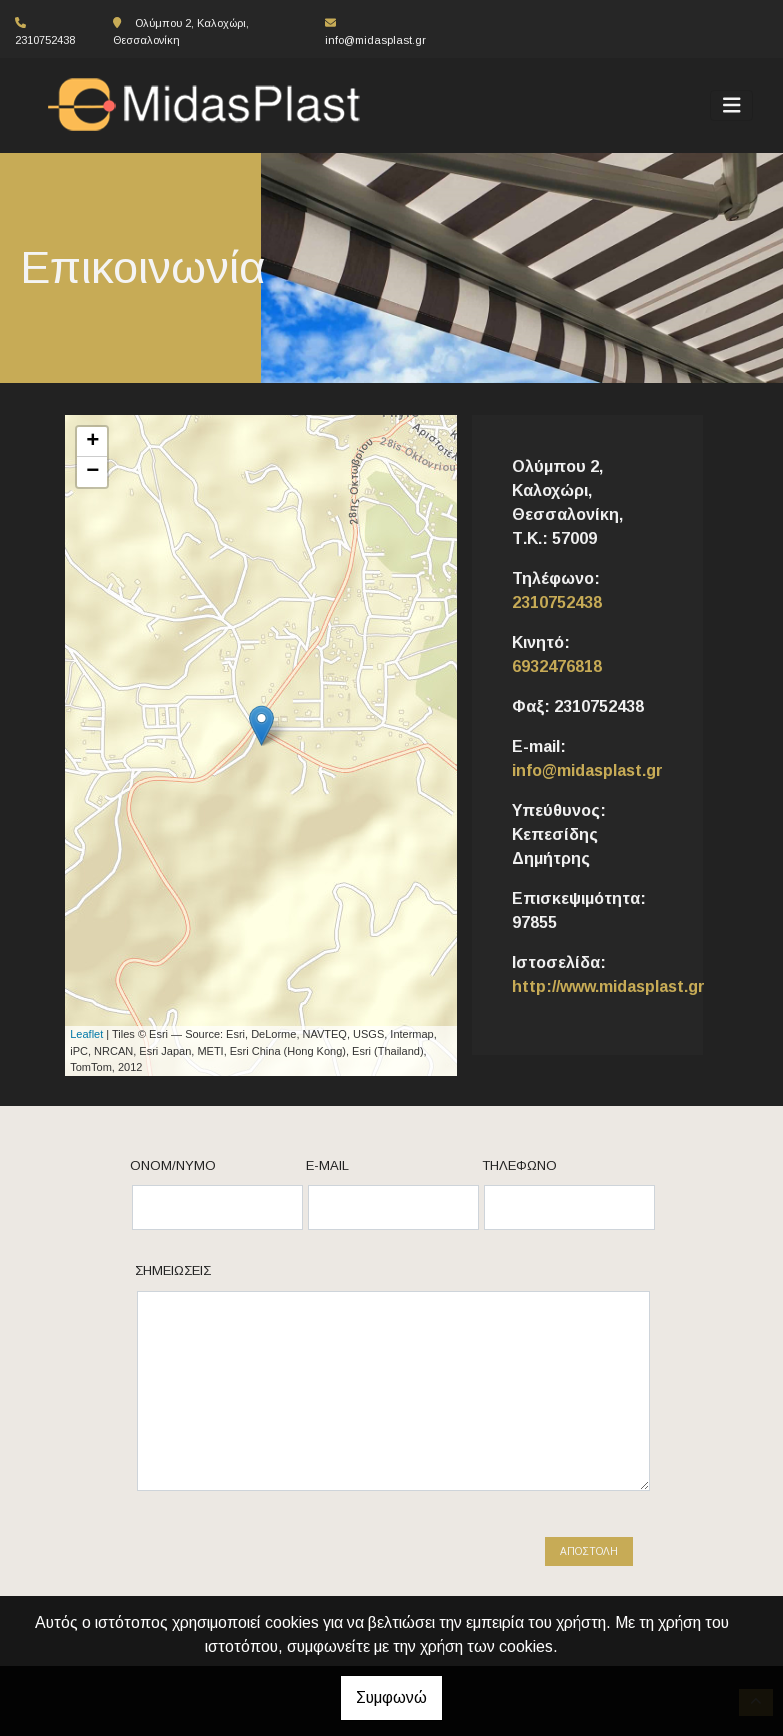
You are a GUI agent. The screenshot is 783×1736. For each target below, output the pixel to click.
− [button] (92, 472)
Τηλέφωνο (519, 1165)
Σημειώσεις (173, 1270)
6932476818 (557, 666)
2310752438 (557, 602)
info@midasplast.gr (375, 40)
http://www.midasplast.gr (608, 986)
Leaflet (86, 1034)
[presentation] (306, 1561)
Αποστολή (589, 1551)
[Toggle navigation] (732, 105)
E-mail (327, 1165)
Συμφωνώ (391, 1697)
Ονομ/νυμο (173, 1165)
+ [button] (92, 442)
